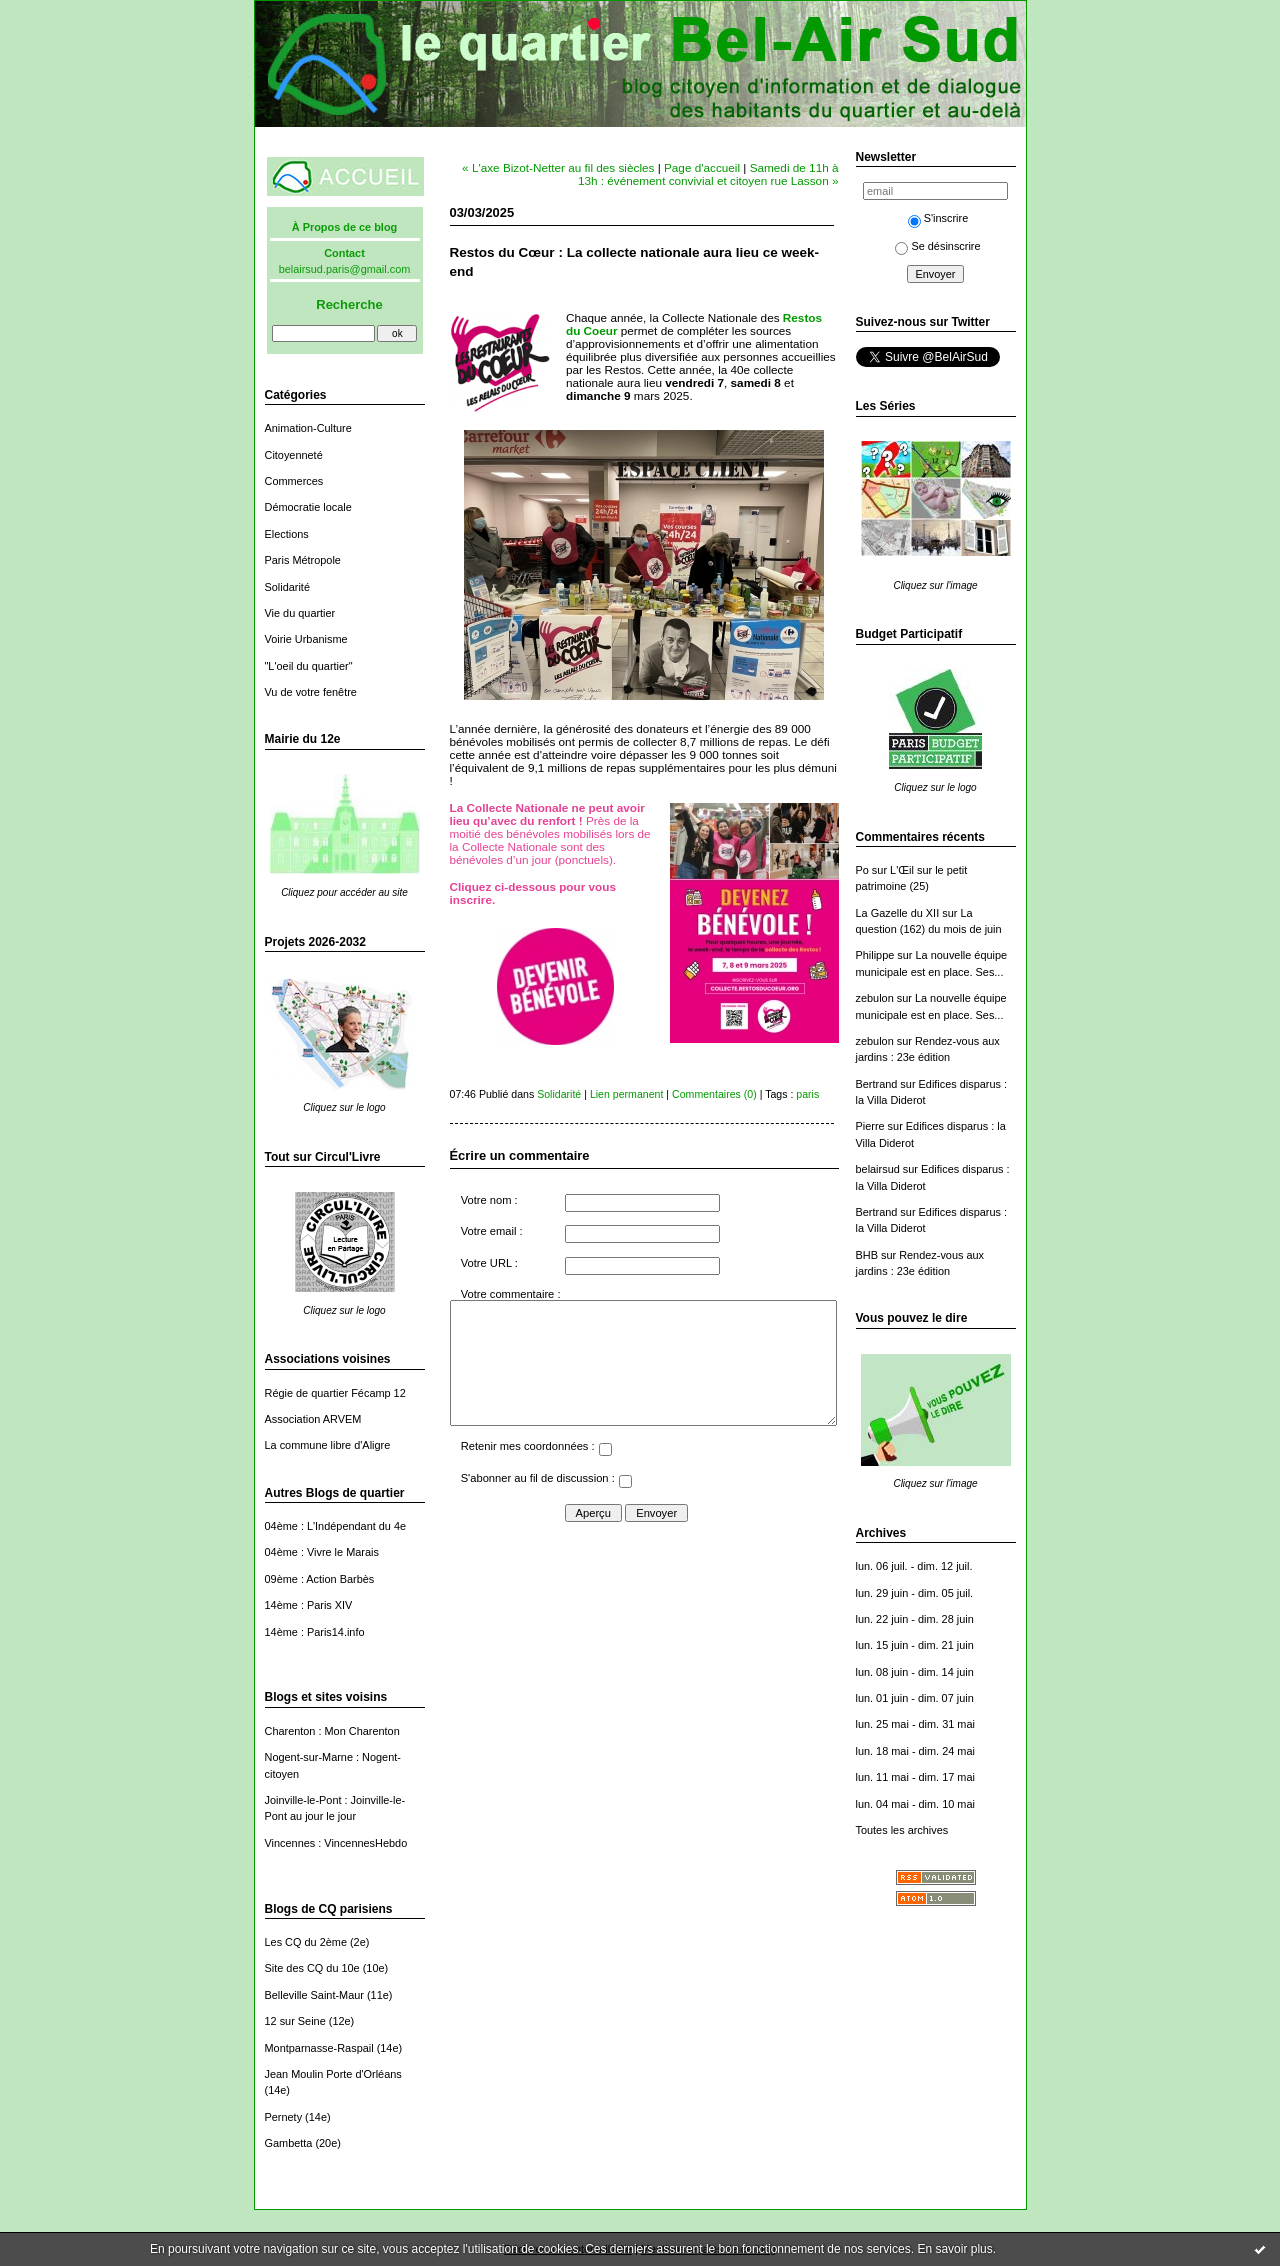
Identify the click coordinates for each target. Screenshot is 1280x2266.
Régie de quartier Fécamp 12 (335, 1393)
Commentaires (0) (714, 1094)
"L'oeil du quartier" (309, 666)
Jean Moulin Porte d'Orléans (333, 2074)
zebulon (875, 998)
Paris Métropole (303, 560)
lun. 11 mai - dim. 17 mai (915, 1777)
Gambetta (289, 2143)
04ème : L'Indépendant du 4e (336, 1526)
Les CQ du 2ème (306, 1942)
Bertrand (877, 1084)
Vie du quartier (300, 613)
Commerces (294, 481)
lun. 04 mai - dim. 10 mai (915, 1804)
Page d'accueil (702, 167)
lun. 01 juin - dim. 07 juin (915, 1698)
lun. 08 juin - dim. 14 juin (915, 1672)
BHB (867, 1255)
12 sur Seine (295, 2021)
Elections (287, 534)
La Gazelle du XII (898, 913)
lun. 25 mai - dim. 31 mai (915, 1724)
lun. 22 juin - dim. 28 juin (915, 1619)
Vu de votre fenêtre (311, 692)
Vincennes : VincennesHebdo (336, 1843)
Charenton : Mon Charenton (332, 1731)
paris (807, 1094)
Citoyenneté (294, 455)
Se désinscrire (937, 246)
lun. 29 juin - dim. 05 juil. (915, 1593)
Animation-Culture (308, 428)
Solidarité (287, 587)
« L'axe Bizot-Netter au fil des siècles (558, 167)
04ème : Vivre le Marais (322, 1552)
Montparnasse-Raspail (319, 2048)
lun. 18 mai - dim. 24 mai (915, 1751)
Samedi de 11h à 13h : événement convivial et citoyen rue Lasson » (708, 174)
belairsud (878, 1169)
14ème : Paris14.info (315, 1632)
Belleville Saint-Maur (314, 1995)
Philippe (875, 955)
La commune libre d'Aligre (328, 1445)
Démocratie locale (308, 507)
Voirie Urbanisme (306, 639)
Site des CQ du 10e (312, 1968)
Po (862, 870)
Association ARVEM (313, 1419)
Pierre (870, 1126)
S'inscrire (938, 218)
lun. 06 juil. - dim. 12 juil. (914, 1566)
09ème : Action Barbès (320, 1579)
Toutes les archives (902, 1830)
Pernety (284, 2117)
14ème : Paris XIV (309, 1605)
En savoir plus (954, 2249)
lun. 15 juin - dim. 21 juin (915, 1645)
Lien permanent (627, 1094)
